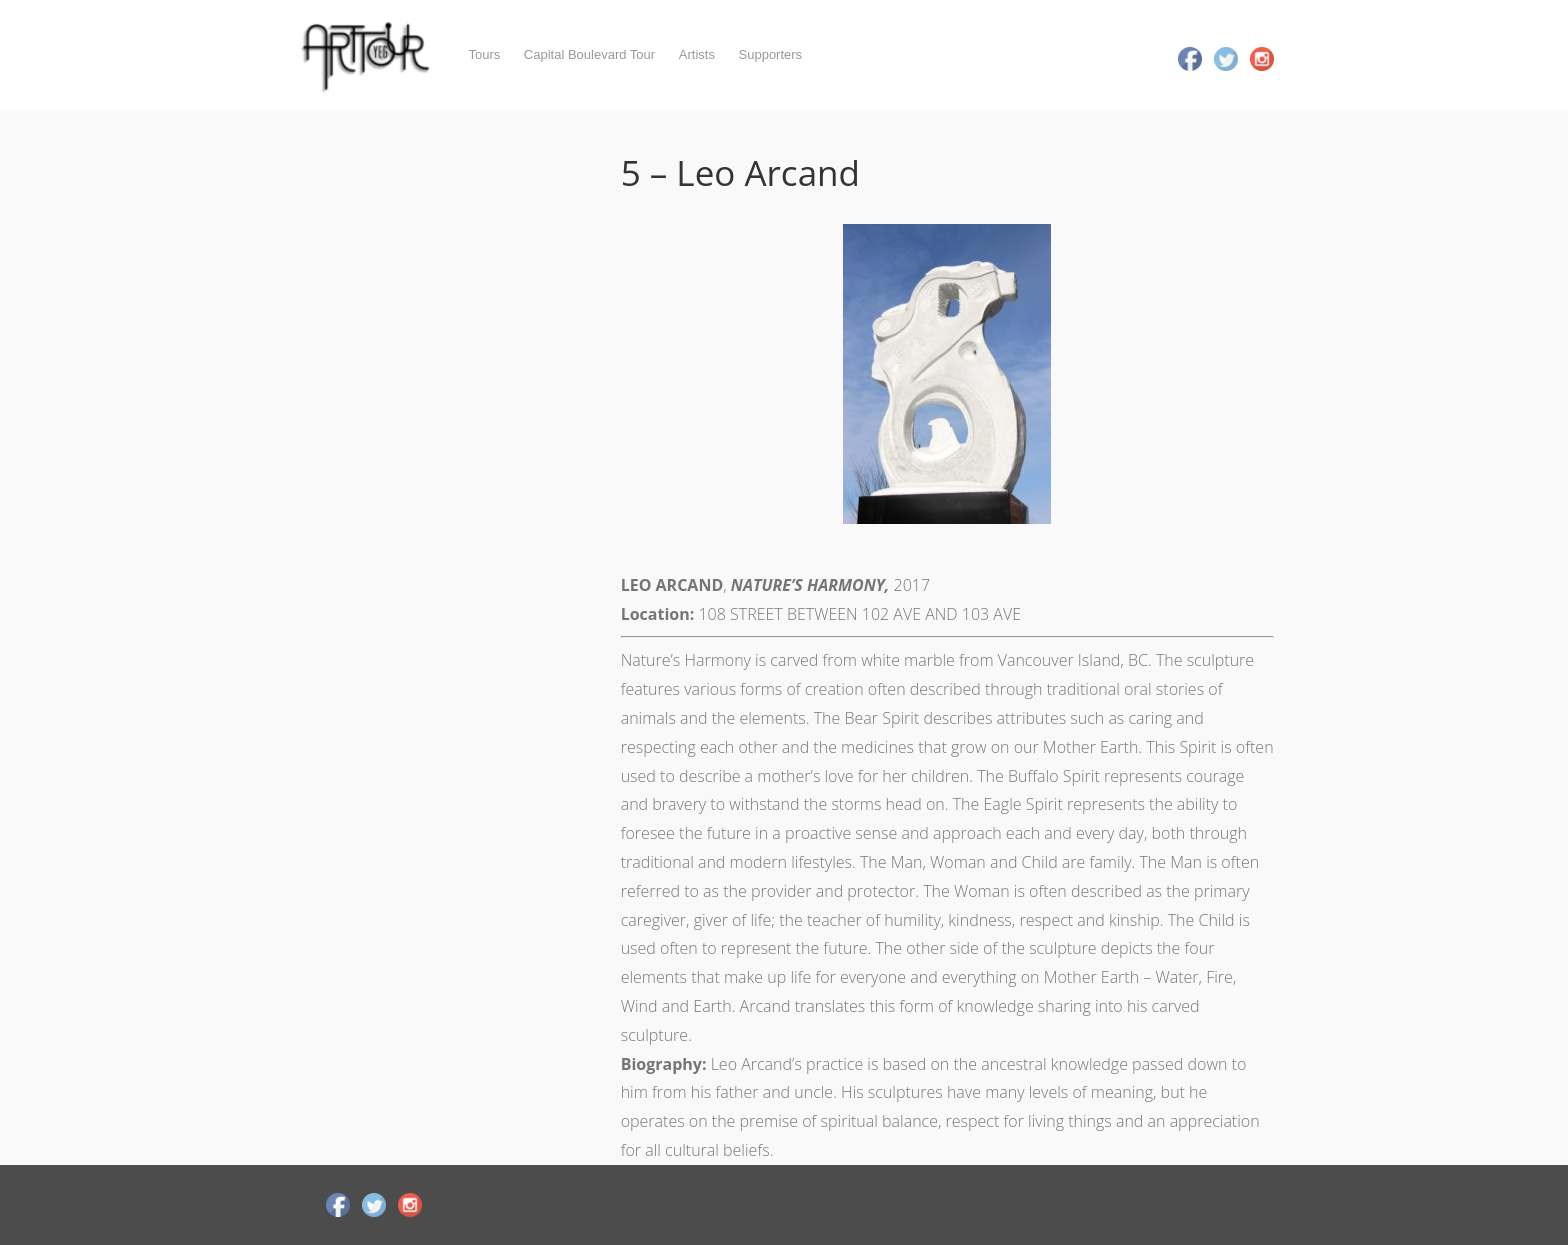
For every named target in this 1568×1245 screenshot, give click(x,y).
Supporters (771, 54)
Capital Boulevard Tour (589, 54)
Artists (697, 54)
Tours (484, 54)
